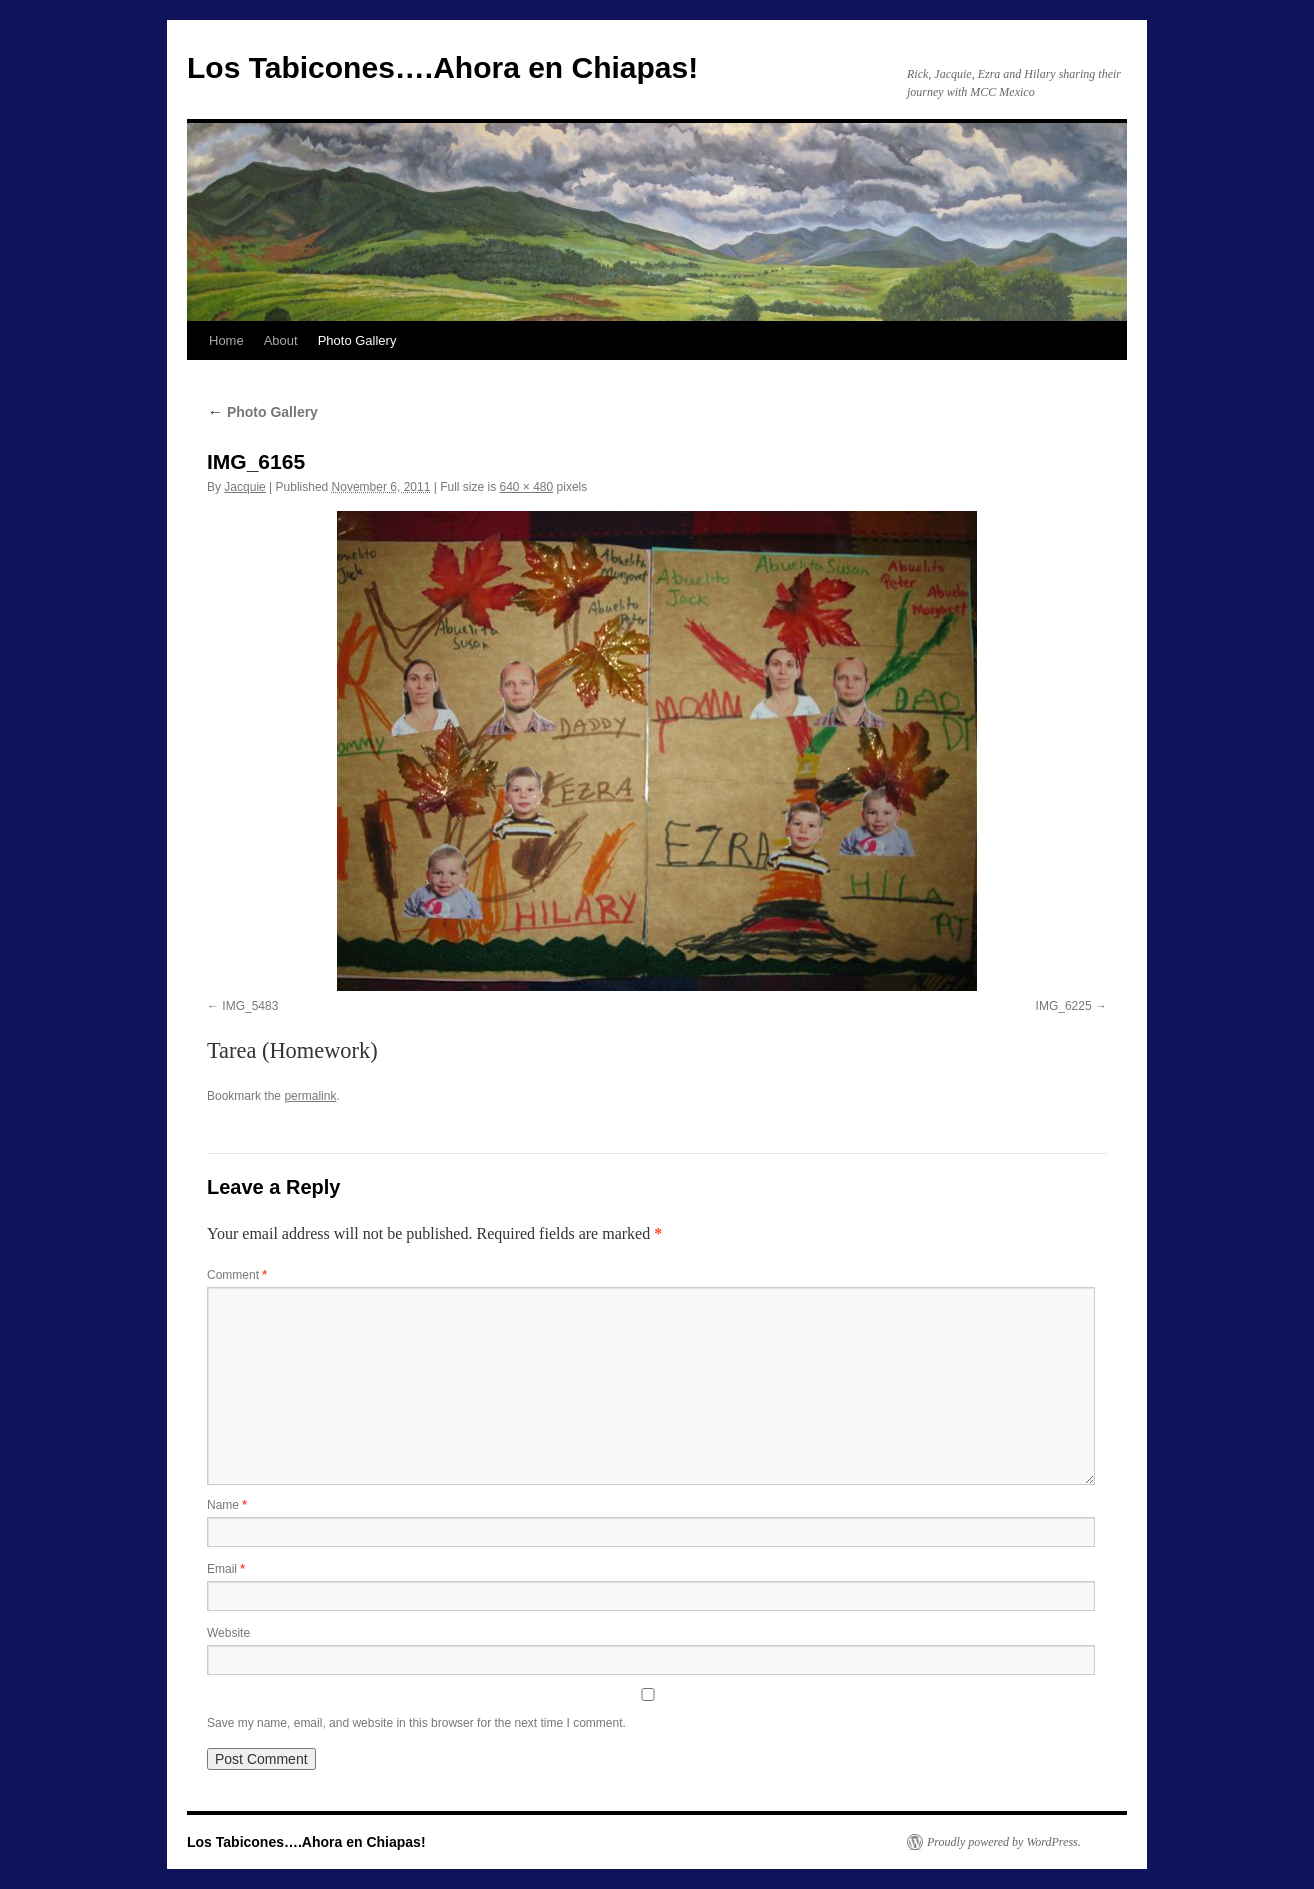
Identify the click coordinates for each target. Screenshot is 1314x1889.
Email (226, 1569)
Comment (237, 1275)
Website (228, 1633)
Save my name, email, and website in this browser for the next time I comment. (416, 1723)
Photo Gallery (357, 340)
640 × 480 (527, 487)
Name (227, 1505)
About (281, 340)
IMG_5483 (250, 1006)
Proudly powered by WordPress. (1004, 1842)
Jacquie (244, 487)
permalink (310, 1096)
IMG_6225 (1064, 1006)
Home (226, 340)
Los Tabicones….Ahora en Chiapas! (442, 67)
